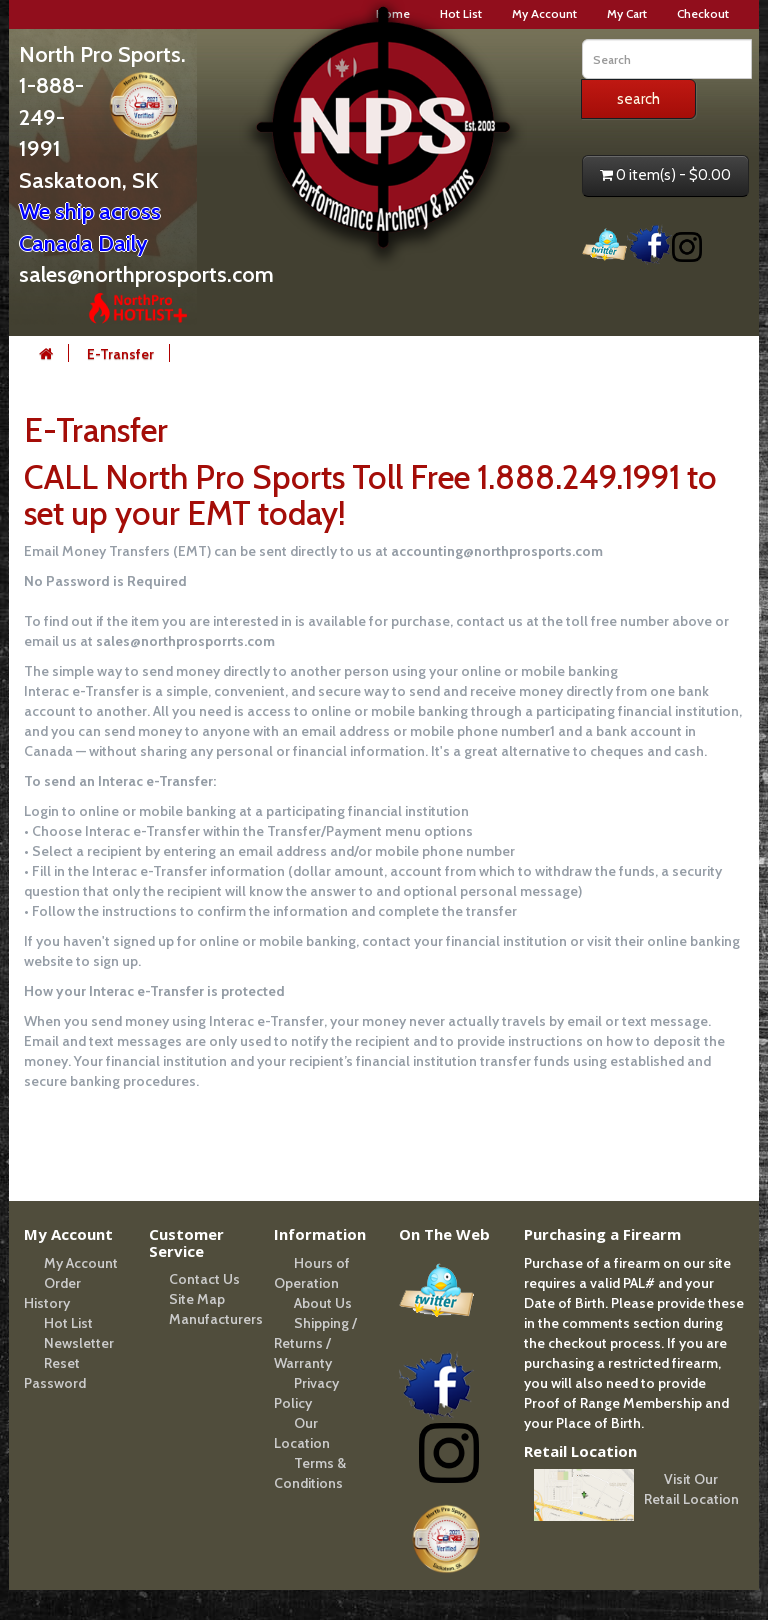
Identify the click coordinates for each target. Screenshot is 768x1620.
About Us (323, 1303)
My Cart (627, 13)
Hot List (68, 1323)
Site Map (197, 1299)
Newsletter (79, 1343)
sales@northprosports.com (146, 274)
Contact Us (204, 1279)
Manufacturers (216, 1319)
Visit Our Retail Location (691, 1489)
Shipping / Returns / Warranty (315, 1343)
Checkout (703, 13)
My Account (544, 13)
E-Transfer (120, 354)
